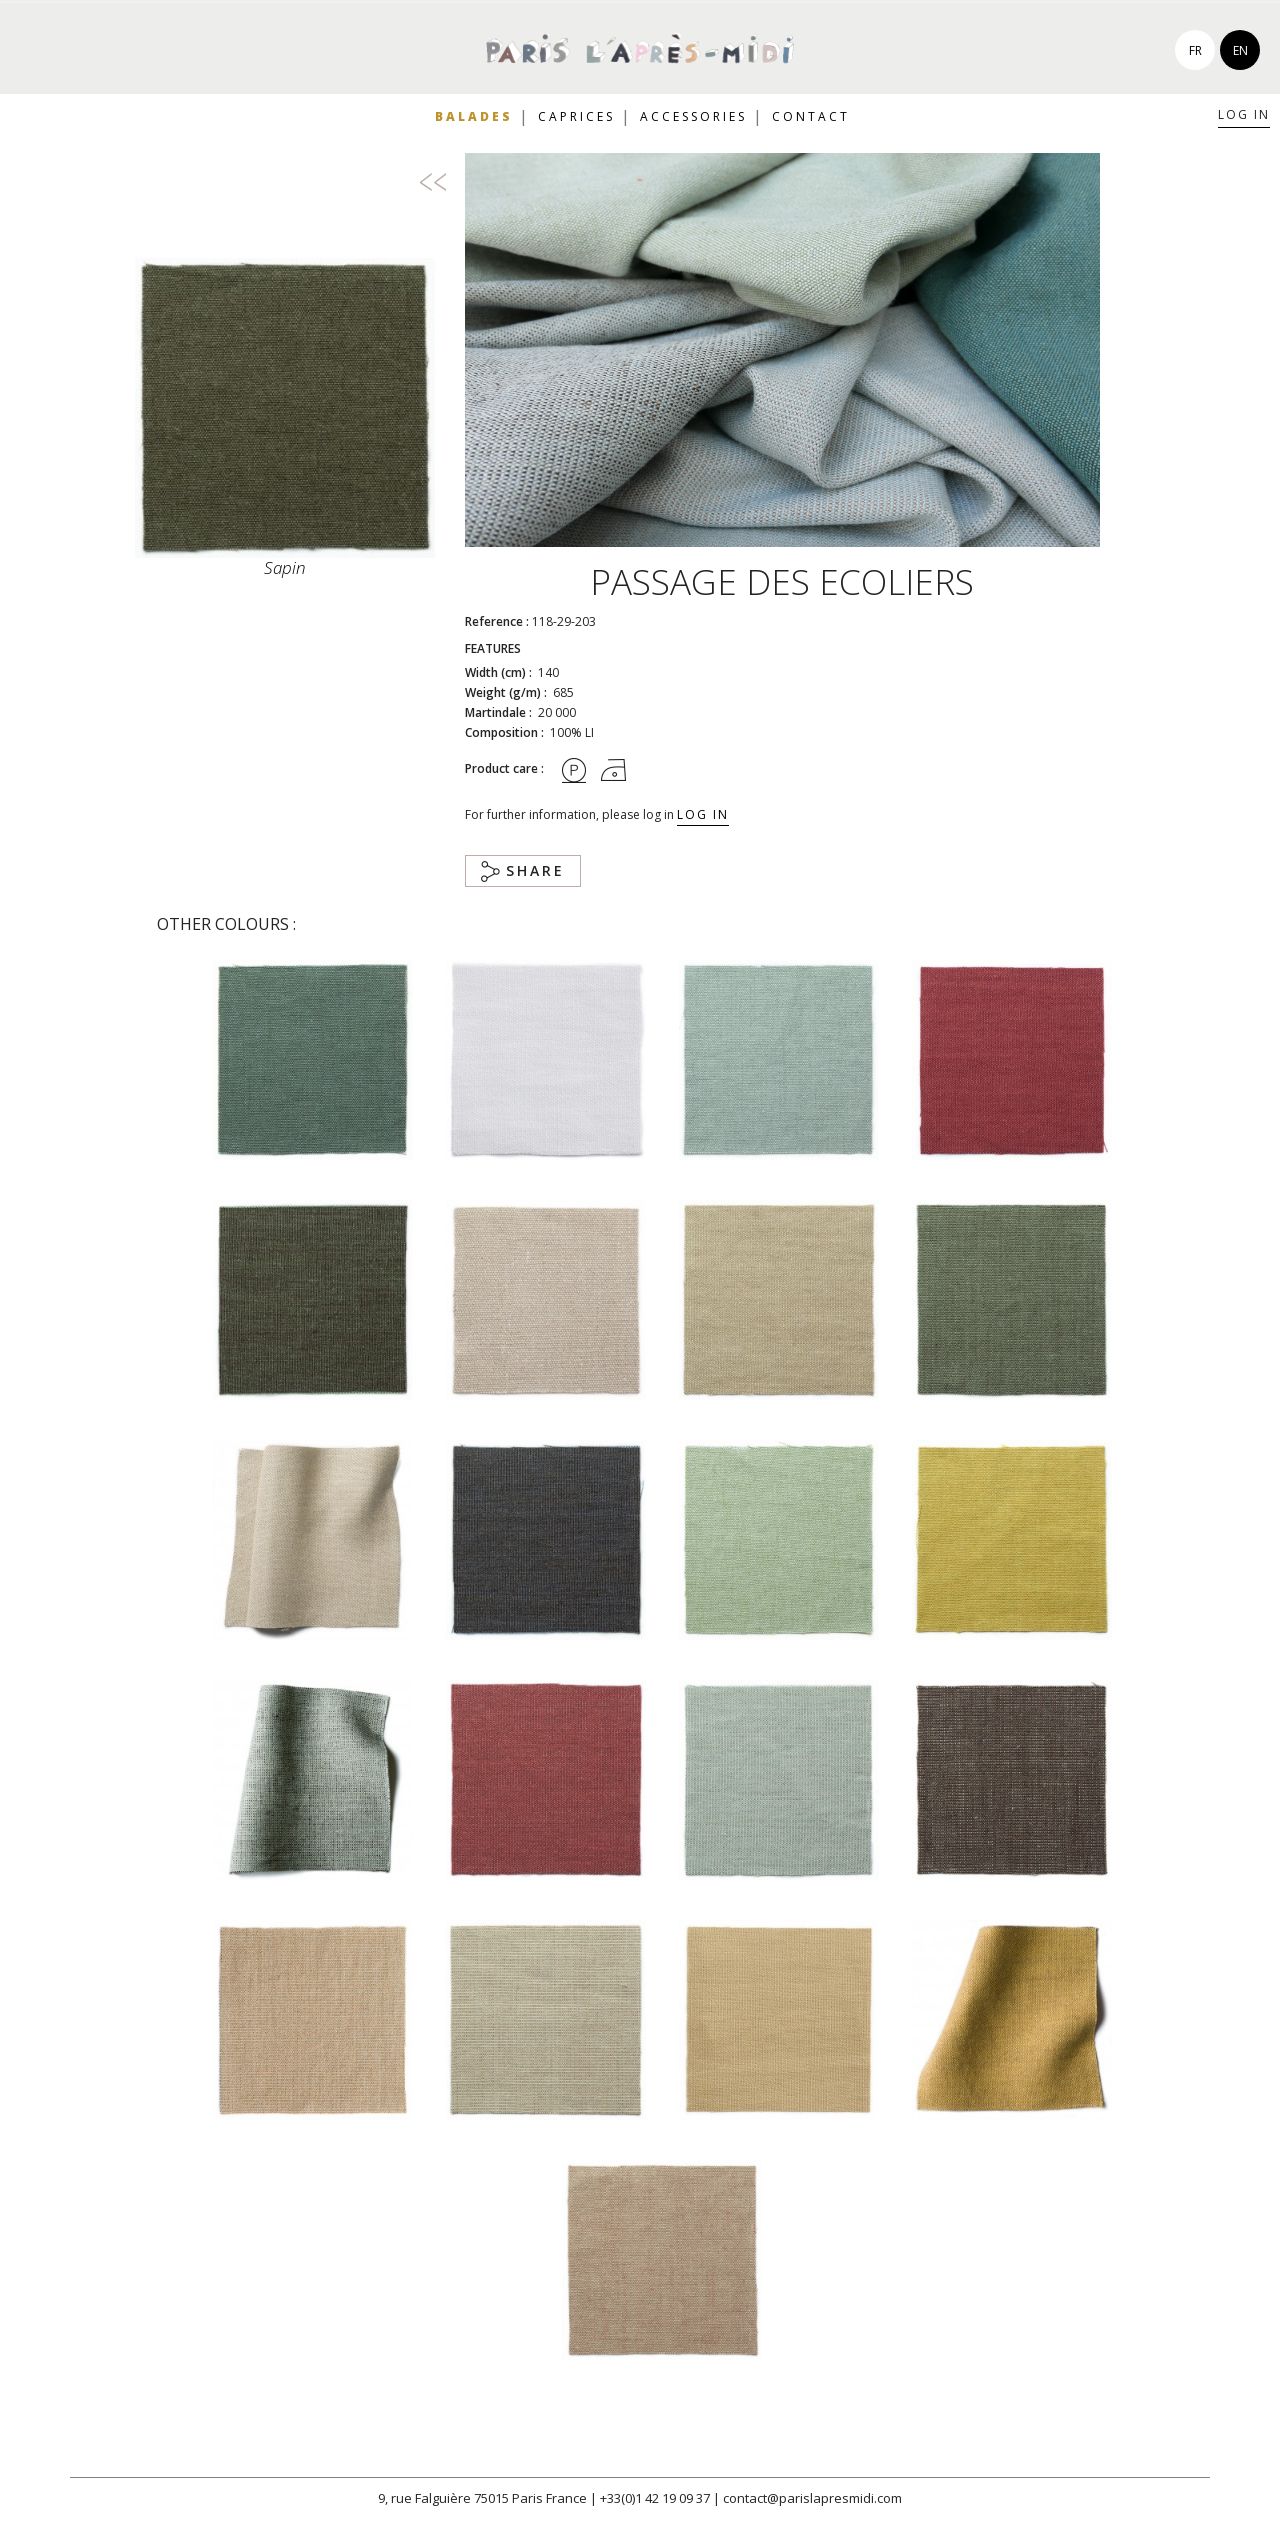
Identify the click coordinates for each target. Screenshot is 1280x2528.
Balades (474, 116)
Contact (811, 116)
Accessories (693, 116)
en (1240, 50)
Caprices (576, 116)
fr (1195, 50)
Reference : (497, 621)
